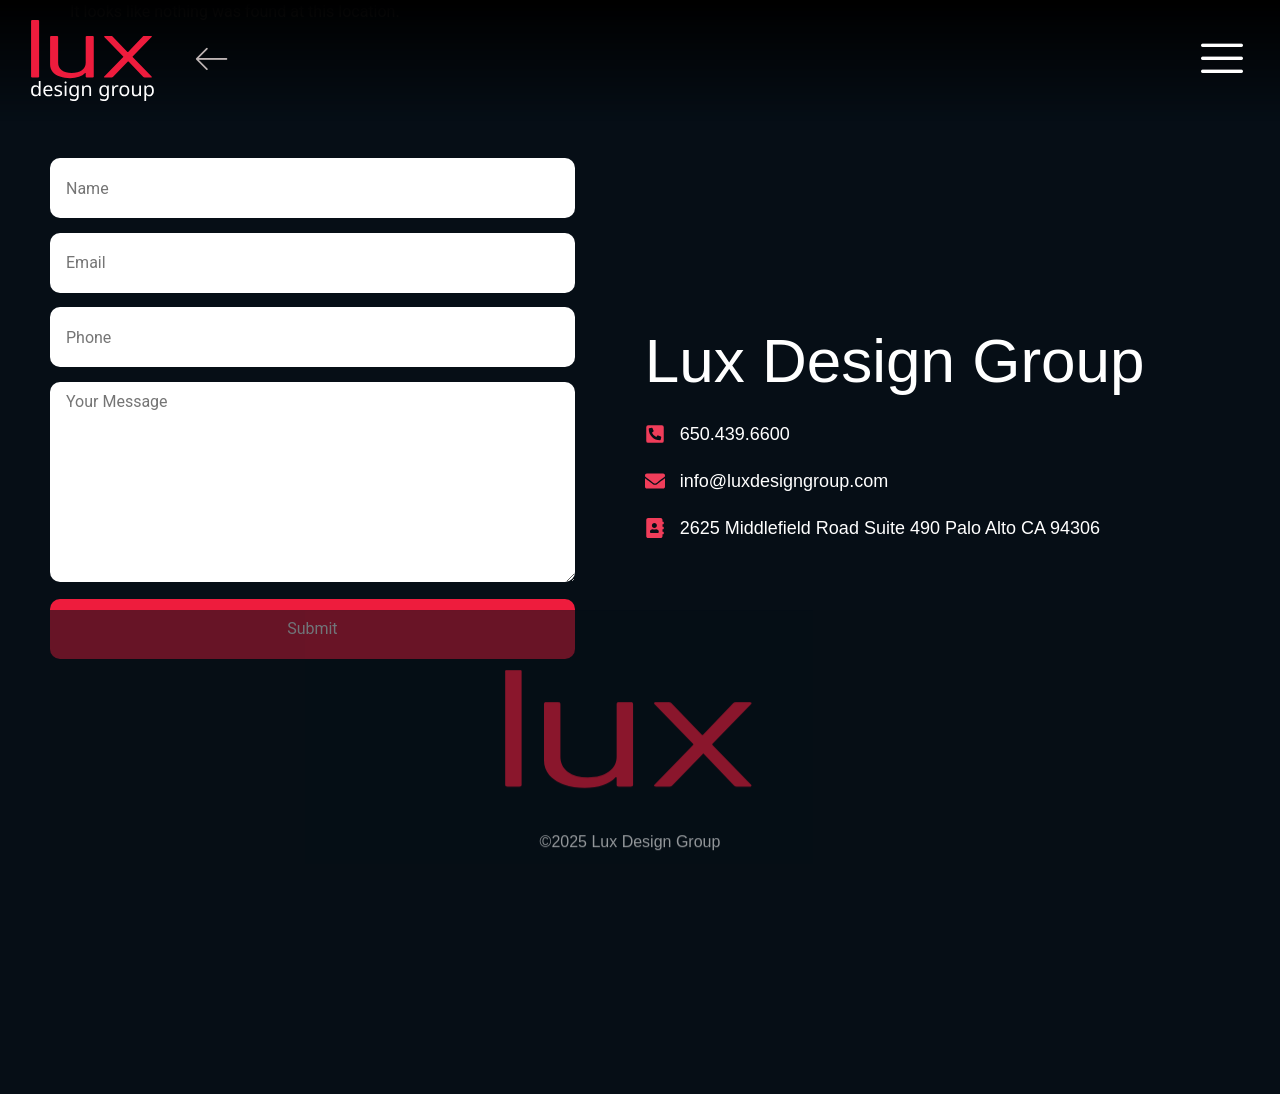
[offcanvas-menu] (1222, 60)
